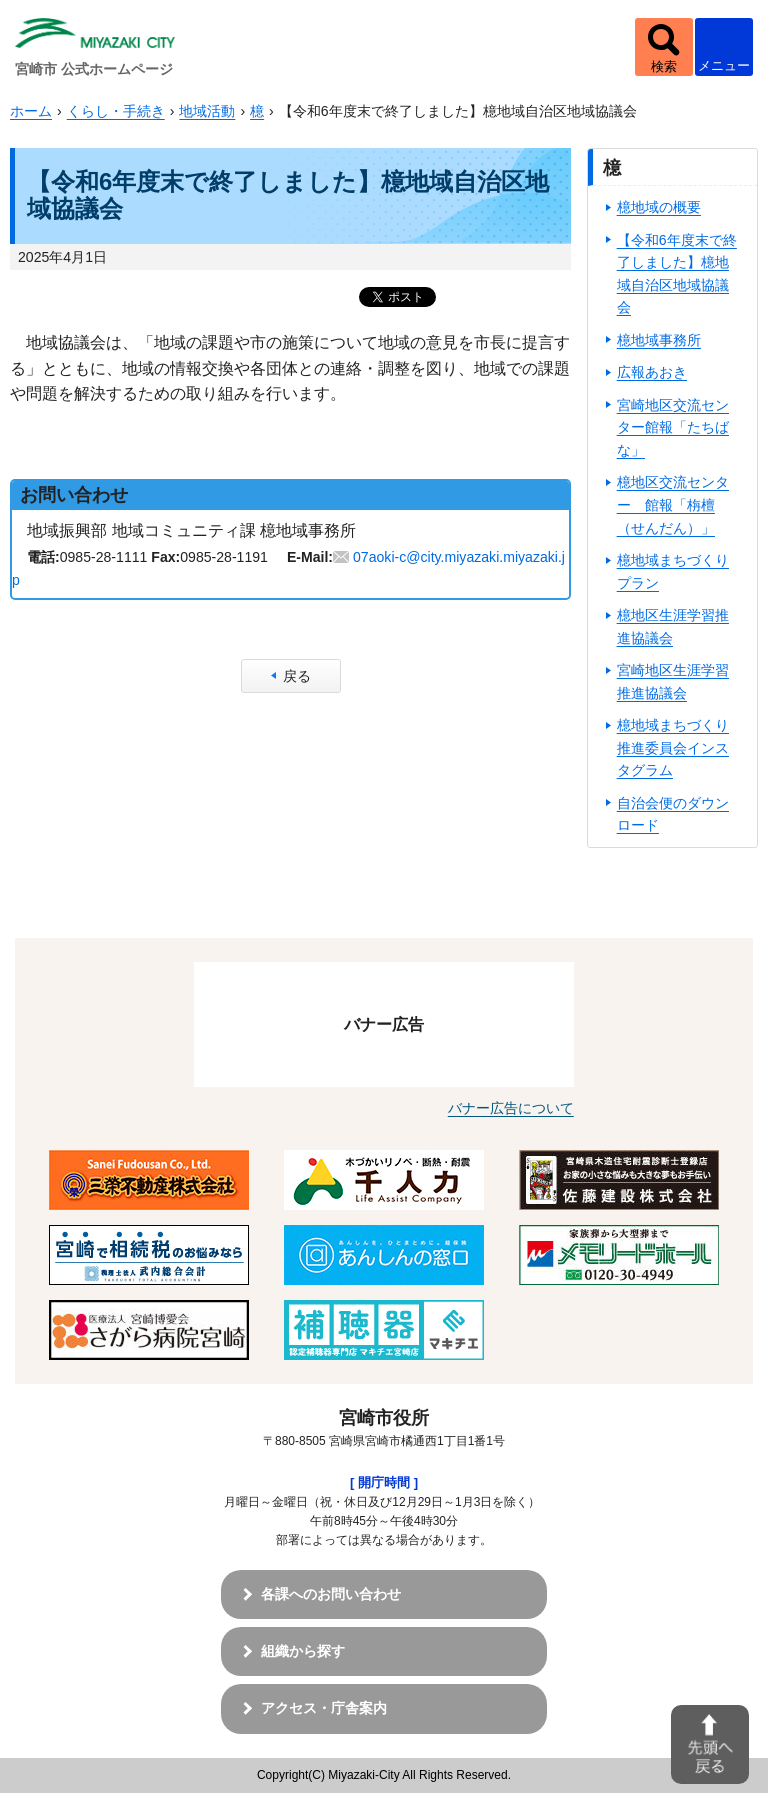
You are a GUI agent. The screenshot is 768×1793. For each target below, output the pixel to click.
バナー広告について (511, 1108)
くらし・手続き (116, 111)
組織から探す (303, 1651)
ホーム (31, 111)
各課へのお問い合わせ (331, 1594)
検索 (664, 66)
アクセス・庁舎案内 (324, 1708)
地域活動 (207, 111)
